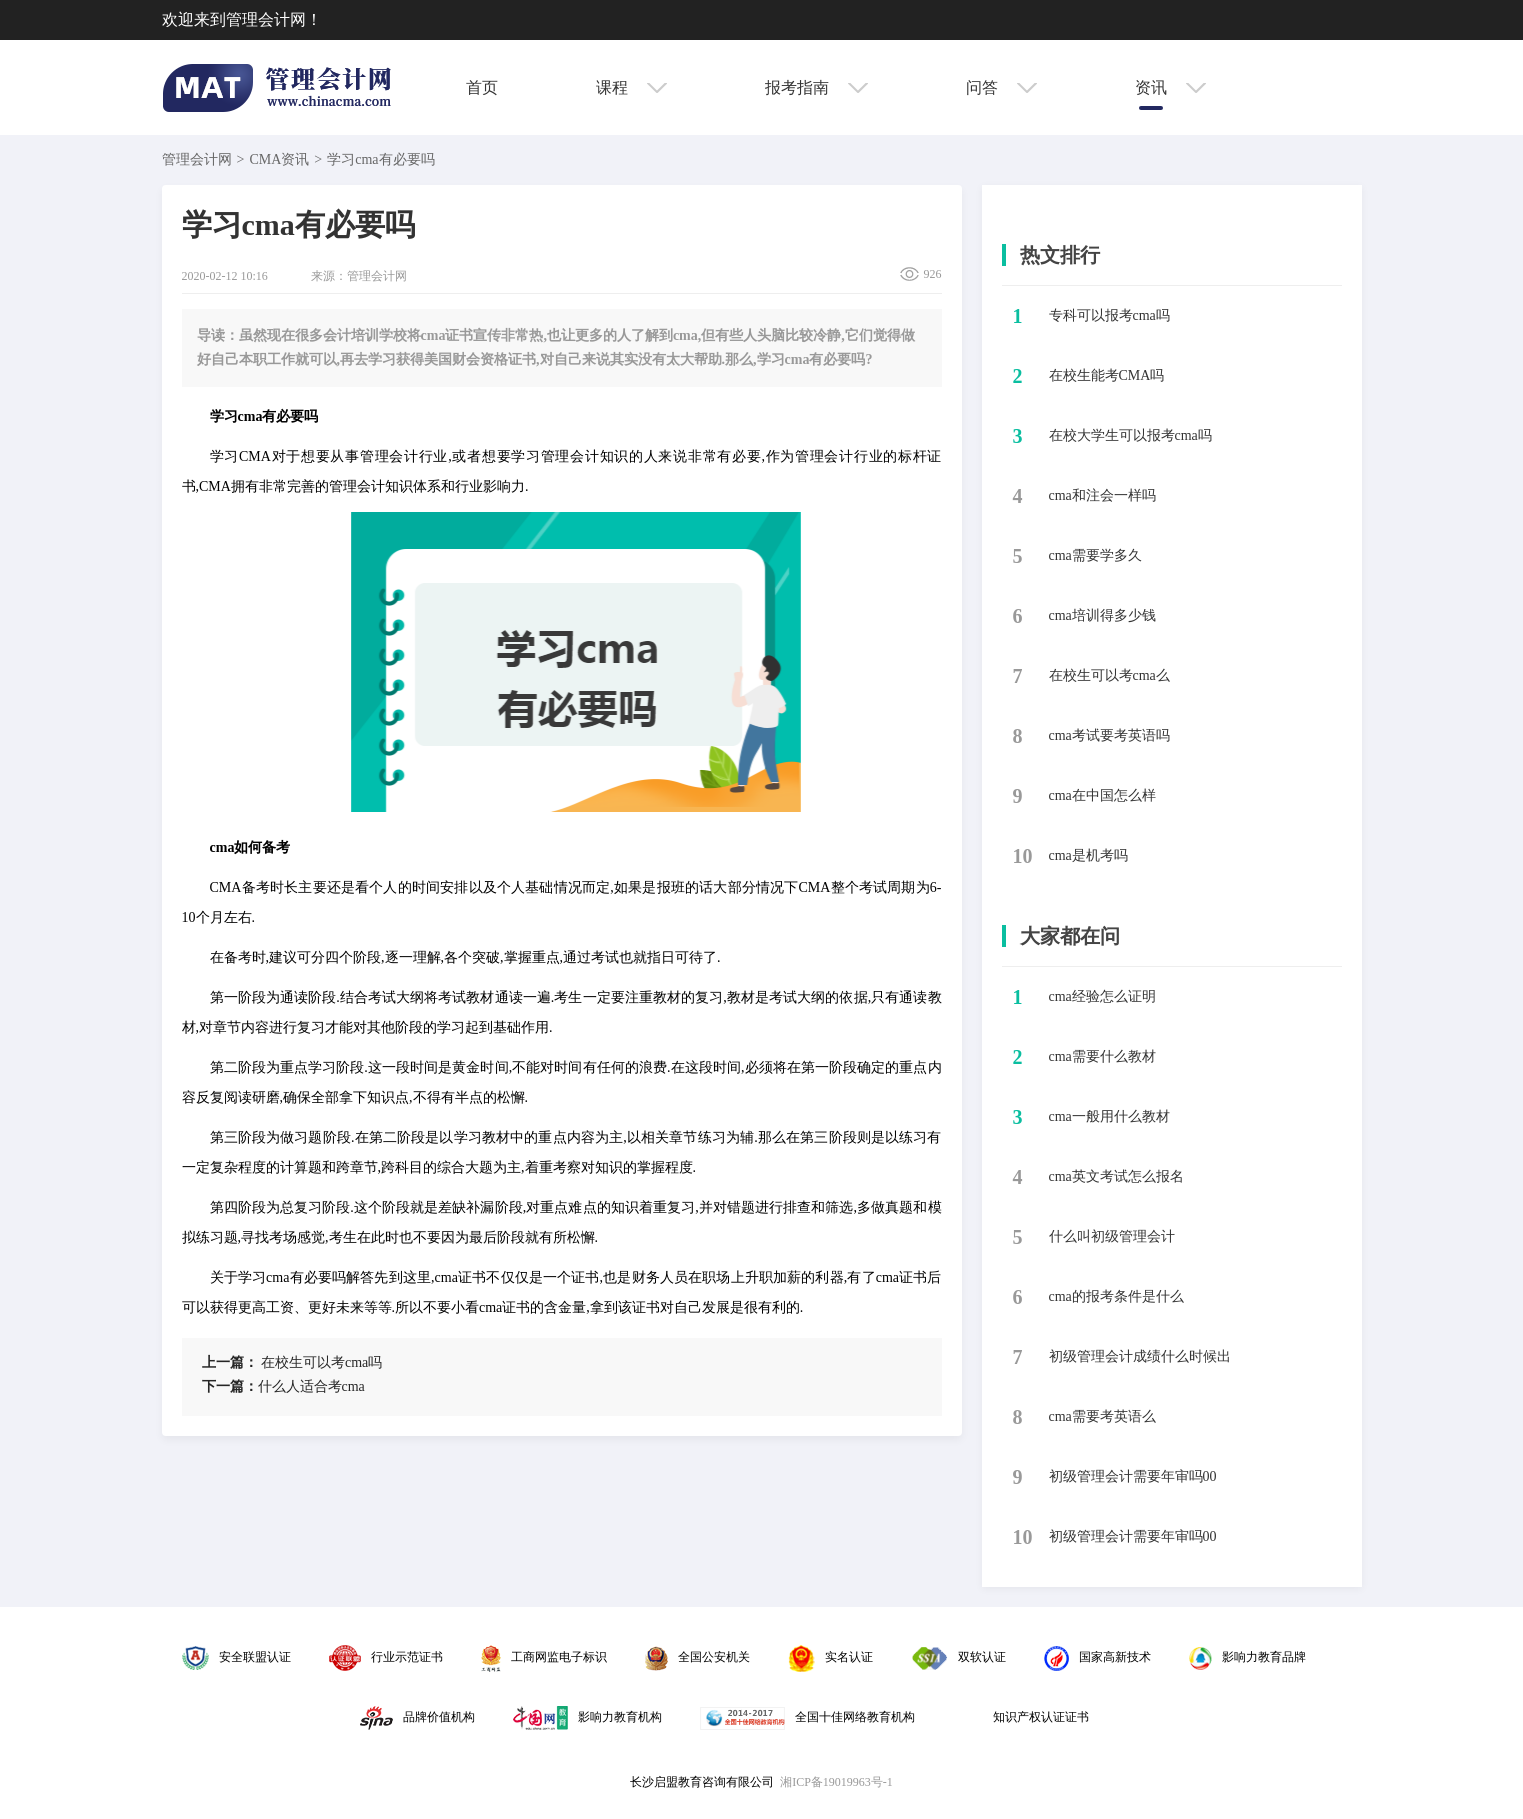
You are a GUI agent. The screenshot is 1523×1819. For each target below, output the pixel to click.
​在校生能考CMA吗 (1107, 375)
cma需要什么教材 (1102, 1056)
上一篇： (230, 1362)
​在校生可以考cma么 (1109, 675)
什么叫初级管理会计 (1112, 1236)
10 (1023, 856)
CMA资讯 (279, 159)
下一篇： (230, 1386)
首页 (482, 87)
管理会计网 (197, 159)
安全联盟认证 (236, 1657)
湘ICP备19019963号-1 (836, 1782)
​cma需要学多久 (1095, 555)
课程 (631, 87)
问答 (1001, 87)
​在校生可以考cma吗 (292, 1362)
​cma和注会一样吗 (1102, 495)
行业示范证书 (386, 1657)
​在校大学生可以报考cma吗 (1130, 435)
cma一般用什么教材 (1109, 1116)
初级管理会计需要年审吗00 (1133, 1476)
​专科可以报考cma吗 (1109, 315)
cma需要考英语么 (1102, 1416)
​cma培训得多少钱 (1102, 615)
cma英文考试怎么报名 (1116, 1176)
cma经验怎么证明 (1102, 996)
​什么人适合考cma (283, 1386)
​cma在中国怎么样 (1102, 795)
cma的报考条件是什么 (1116, 1296)
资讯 (1170, 87)
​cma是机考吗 (1088, 855)
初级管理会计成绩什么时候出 (1140, 1356)
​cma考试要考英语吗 (1109, 735)
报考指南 (816, 87)
